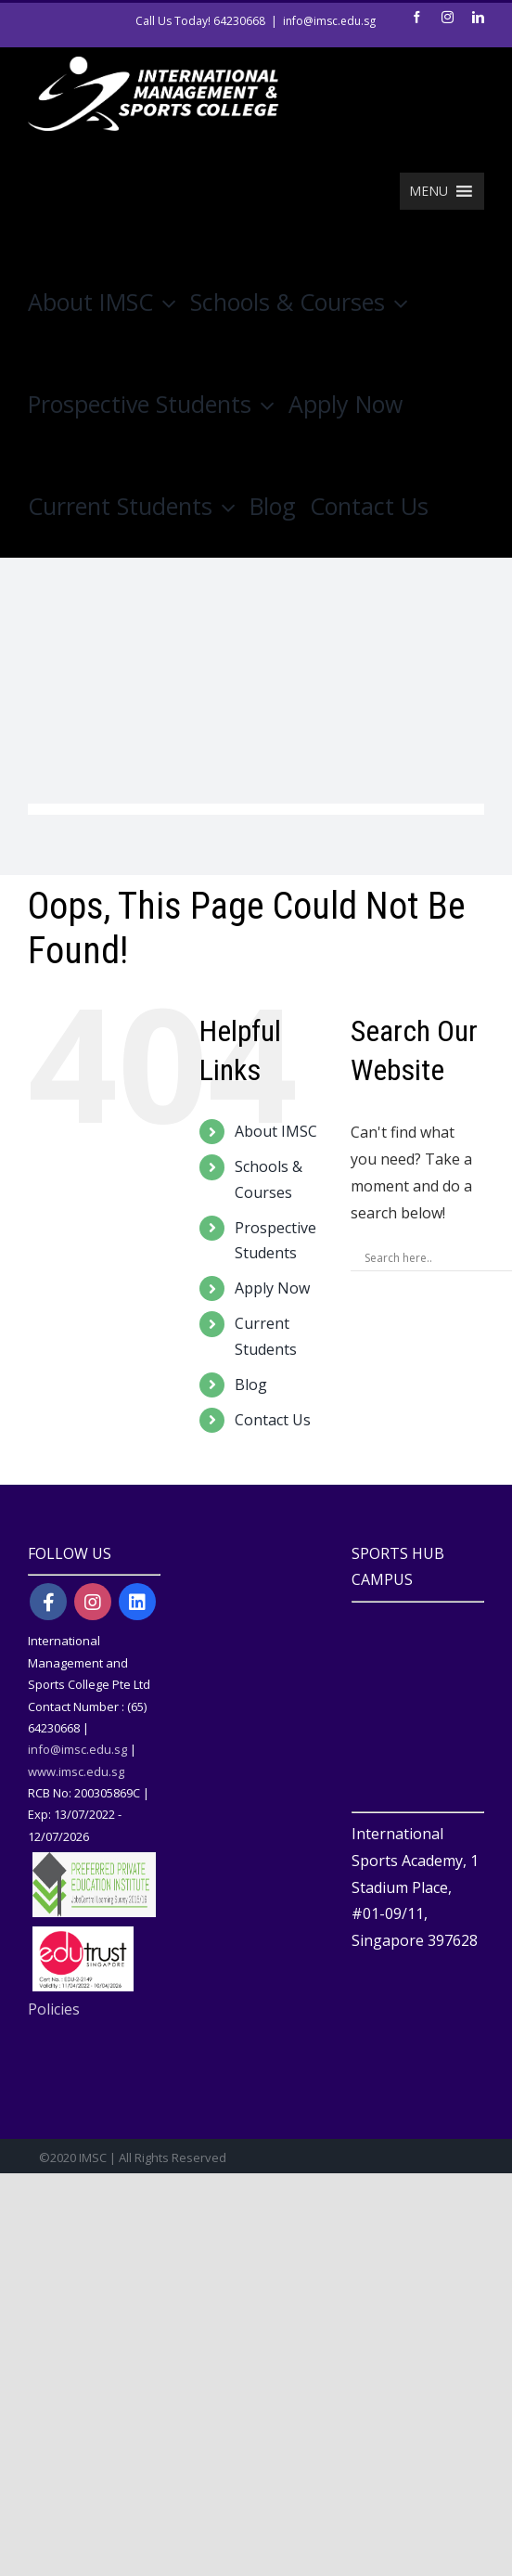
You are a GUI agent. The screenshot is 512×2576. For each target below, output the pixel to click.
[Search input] (435, 1257)
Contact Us (273, 1420)
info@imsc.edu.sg (329, 21)
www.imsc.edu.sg (76, 1771)
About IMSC (276, 1131)
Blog (251, 1384)
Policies (54, 2009)
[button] (428, 191)
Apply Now (272, 1288)
